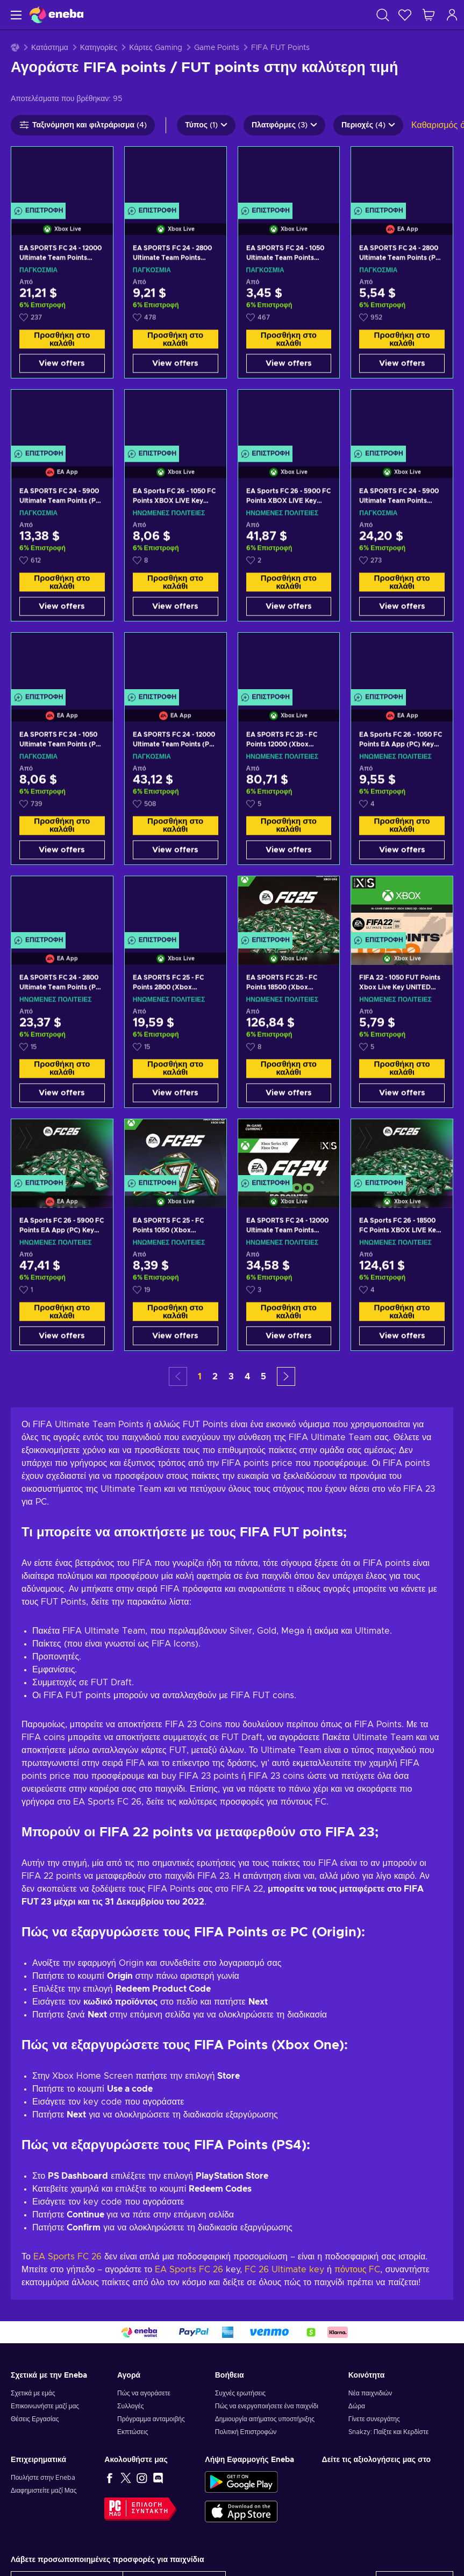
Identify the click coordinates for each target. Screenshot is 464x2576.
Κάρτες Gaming (155, 48)
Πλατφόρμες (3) (284, 125)
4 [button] (247, 1376)
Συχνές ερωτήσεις (240, 2393)
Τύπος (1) (206, 125)
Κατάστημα (49, 48)
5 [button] (263, 1376)
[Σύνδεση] (452, 15)
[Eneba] (56, 14)
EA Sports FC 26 (67, 2256)
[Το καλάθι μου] (428, 15)
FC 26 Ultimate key (284, 2269)
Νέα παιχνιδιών (370, 2393)
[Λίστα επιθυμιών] (405, 15)
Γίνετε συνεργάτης (374, 2419)
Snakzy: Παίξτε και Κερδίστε (388, 2432)
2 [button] (215, 1376)
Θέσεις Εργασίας (35, 2419)
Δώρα (356, 2406)
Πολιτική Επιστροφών (246, 2432)
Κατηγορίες (98, 48)
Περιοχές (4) (368, 125)
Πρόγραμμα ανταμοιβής (151, 2419)
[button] (286, 1376)
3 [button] (231, 1376)
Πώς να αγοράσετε (143, 2393)
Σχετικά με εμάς (33, 2393)
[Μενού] (15, 15)
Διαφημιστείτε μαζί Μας (43, 2490)
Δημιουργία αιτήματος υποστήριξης (265, 2419)
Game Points (216, 48)
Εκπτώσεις (132, 2432)
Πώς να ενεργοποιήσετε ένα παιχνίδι (266, 2406)
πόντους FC (357, 2269)
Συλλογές (130, 2406)
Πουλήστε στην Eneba (43, 2477)
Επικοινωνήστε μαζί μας (45, 2406)
